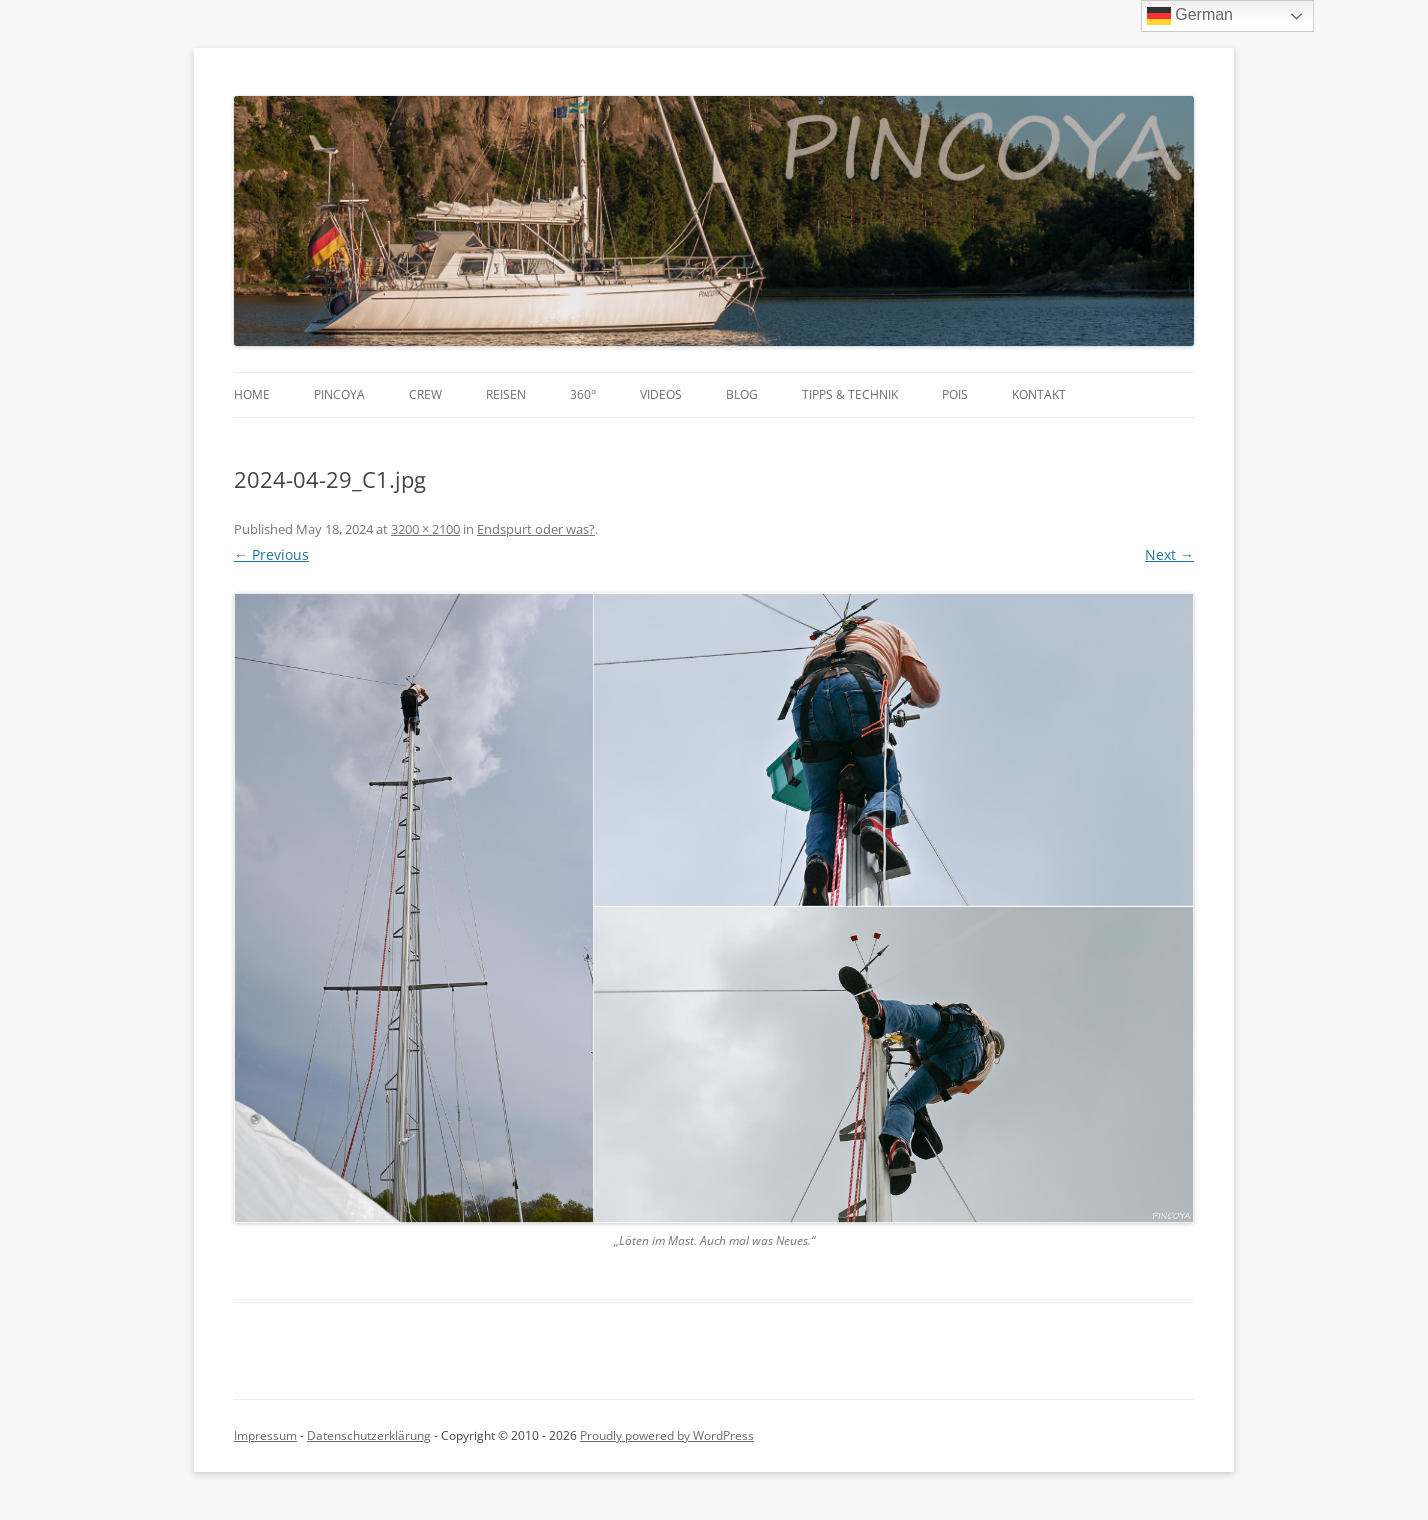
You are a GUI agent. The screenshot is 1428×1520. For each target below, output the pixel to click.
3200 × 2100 (425, 529)
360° (583, 394)
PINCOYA (339, 394)
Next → (1169, 554)
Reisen (506, 394)
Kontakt (1039, 394)
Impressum (265, 1435)
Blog (742, 394)
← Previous (271, 554)
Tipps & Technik (850, 394)
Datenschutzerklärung (369, 1435)
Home (252, 394)
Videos (661, 394)
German (1190, 16)
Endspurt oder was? (536, 529)
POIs (955, 394)
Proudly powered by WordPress (667, 1435)
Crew (425, 394)
